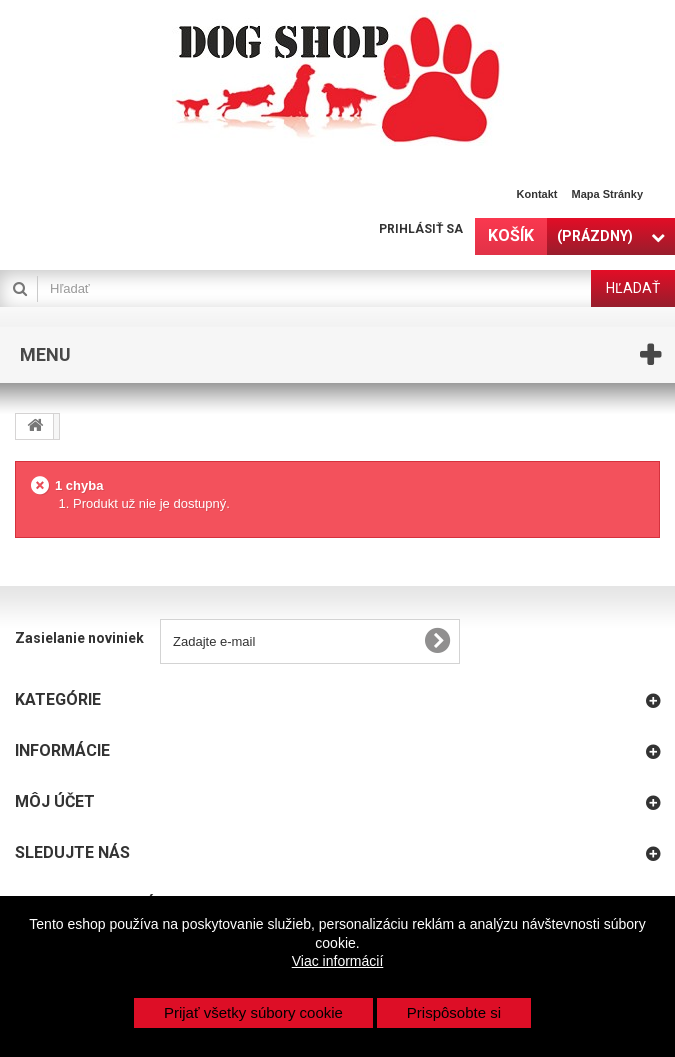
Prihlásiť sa (421, 229)
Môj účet (55, 801)
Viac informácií (338, 961)
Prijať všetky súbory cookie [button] (253, 1012)
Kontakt (537, 194)
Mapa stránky (607, 194)
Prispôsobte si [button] (454, 1012)
